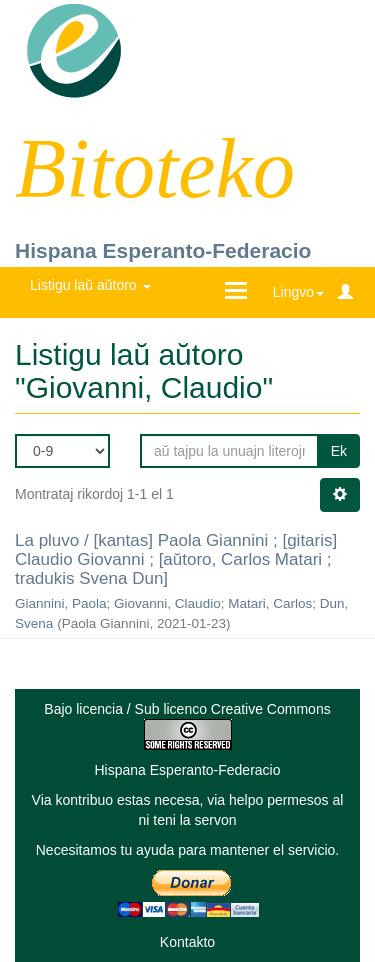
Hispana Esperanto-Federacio (163, 250)
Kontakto (187, 942)
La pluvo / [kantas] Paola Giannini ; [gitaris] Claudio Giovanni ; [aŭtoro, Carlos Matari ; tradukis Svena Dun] (176, 559)
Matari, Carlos (270, 603)
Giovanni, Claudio (167, 603)
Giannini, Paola (61, 603)
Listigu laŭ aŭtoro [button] (90, 285)
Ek (339, 451)
